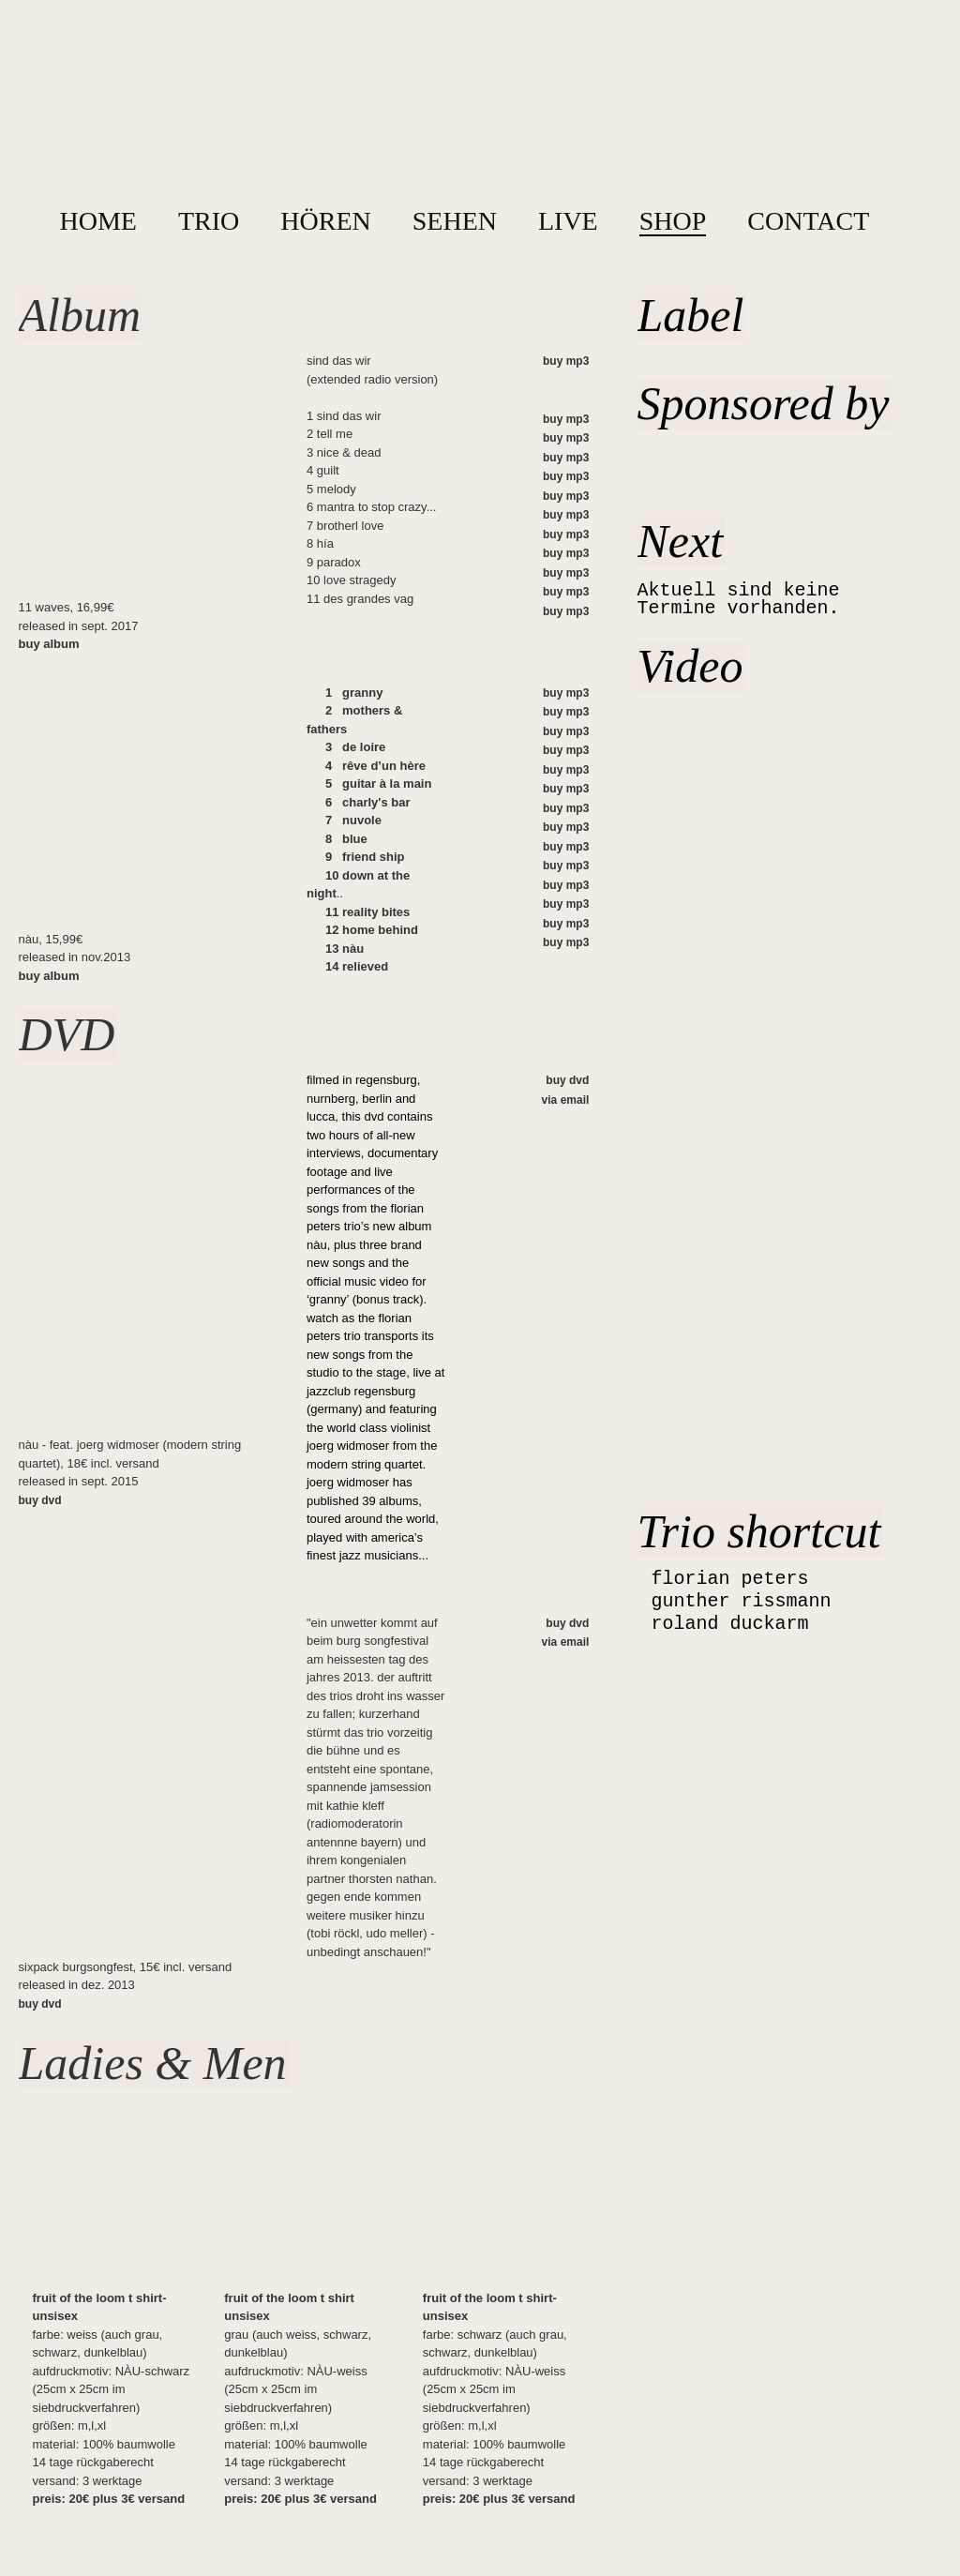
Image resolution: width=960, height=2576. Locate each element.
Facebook (905, 33)
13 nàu (344, 949)
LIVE (568, 221)
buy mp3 (566, 361)
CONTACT (808, 221)
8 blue (346, 839)
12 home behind (371, 930)
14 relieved (356, 966)
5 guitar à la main (378, 783)
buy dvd (40, 1500)
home (469, 122)
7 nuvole (353, 820)
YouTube (866, 32)
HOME (98, 221)
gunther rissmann (742, 1601)
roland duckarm (730, 1623)
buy (49, 644)
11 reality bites (367, 912)
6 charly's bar (368, 802)
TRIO (208, 221)
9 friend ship (365, 857)
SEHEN (454, 221)
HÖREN (325, 221)
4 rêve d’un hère (375, 766)
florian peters (730, 1578)
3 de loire (355, 747)
